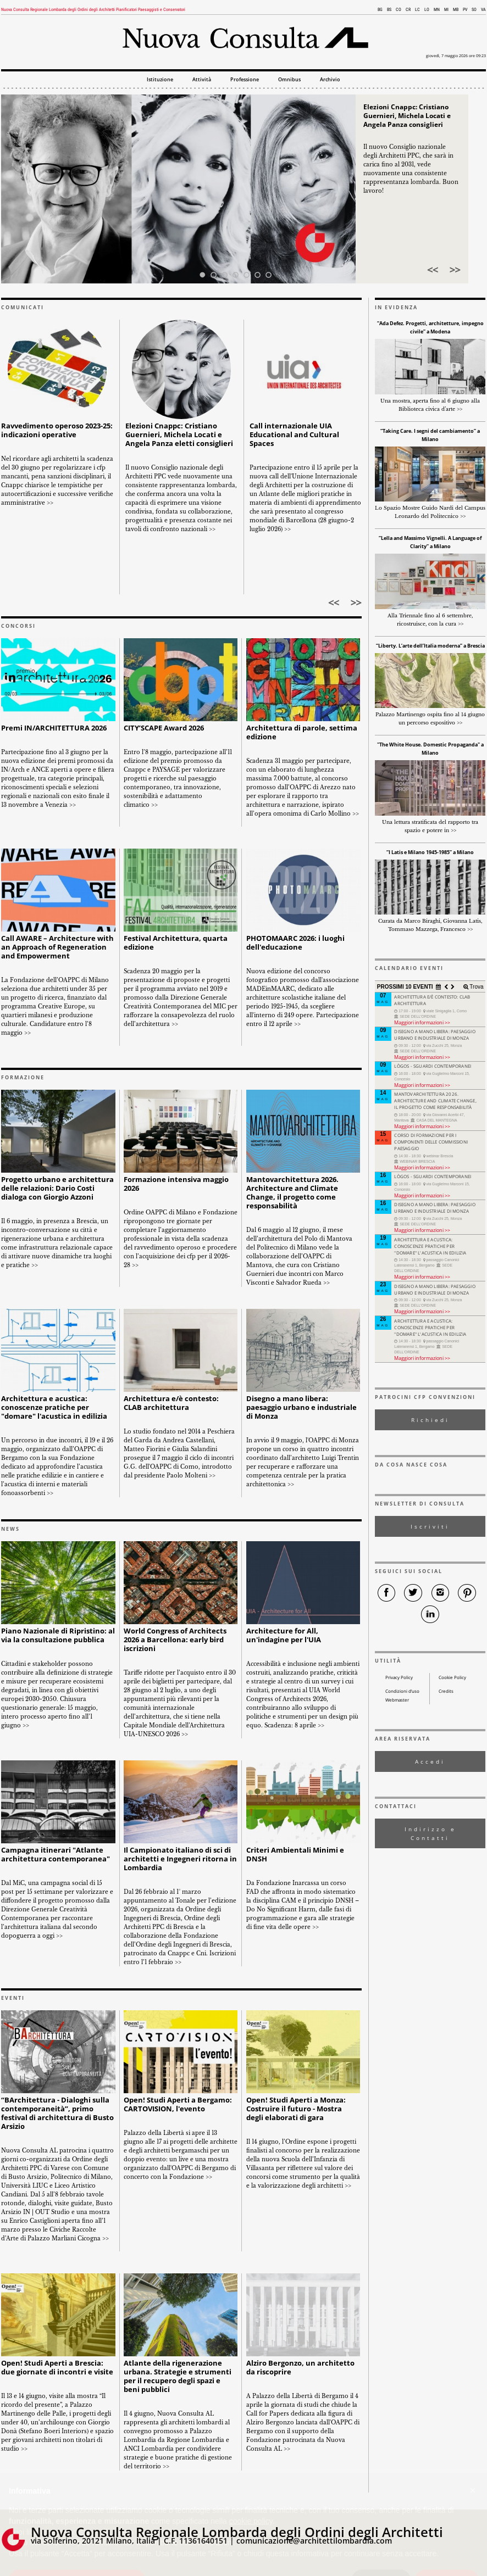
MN (437, 9)
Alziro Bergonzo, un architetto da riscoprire (300, 2367)
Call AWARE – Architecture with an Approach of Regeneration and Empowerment (57, 947)
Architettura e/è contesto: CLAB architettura (171, 1403)
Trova (476, 987)
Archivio (330, 80)
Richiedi (430, 1420)
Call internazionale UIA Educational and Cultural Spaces (294, 434)
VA (483, 9)
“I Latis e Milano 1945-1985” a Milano (430, 852)
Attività (201, 80)
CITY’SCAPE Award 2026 (164, 728)
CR (408, 9)
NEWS (10, 1529)
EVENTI (13, 1998)
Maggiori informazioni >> (422, 1022)
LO (426, 9)
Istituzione (160, 80)
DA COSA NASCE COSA (411, 1465)
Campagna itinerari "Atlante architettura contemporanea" (55, 1854)
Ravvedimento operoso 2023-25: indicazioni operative (57, 430)
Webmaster (397, 1700)
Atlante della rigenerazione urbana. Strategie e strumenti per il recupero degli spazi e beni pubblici (177, 2376)
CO (398, 9)
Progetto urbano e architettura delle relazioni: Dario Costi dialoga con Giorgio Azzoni (57, 1188)
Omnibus (289, 80)
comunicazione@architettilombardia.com (314, 2540)
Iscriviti (430, 1526)
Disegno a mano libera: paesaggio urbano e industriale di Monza (301, 1407)
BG (380, 9)
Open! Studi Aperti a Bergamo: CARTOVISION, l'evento (178, 2104)
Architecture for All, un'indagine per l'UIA (283, 1635)
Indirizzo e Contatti (430, 1833)
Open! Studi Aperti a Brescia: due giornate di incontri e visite (57, 2367)
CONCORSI (18, 626)
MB (455, 9)
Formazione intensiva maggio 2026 (176, 1184)
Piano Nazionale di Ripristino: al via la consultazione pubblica (58, 1635)
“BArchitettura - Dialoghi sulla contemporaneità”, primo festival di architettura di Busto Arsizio (57, 2113)
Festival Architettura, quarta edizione (176, 943)
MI (446, 9)
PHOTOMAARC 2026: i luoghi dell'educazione (295, 943)
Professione (244, 80)
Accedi (430, 1761)
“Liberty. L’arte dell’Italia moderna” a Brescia (430, 646)
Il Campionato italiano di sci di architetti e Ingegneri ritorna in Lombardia (180, 1858)
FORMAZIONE (23, 1077)
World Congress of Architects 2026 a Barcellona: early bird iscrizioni (175, 1639)
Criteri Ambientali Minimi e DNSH (295, 1854)
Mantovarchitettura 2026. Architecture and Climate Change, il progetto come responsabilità (292, 1193)
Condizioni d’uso (402, 1691)
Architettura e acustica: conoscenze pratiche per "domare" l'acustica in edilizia (54, 1407)
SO (474, 9)
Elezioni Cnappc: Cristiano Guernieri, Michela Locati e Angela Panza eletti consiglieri (179, 434)
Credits (446, 1691)
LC (417, 9)
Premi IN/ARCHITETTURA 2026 (54, 728)
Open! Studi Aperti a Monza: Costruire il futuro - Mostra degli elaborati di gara (296, 2108)
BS (389, 9)
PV (465, 9)
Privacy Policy (399, 1677)
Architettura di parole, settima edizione (301, 732)
